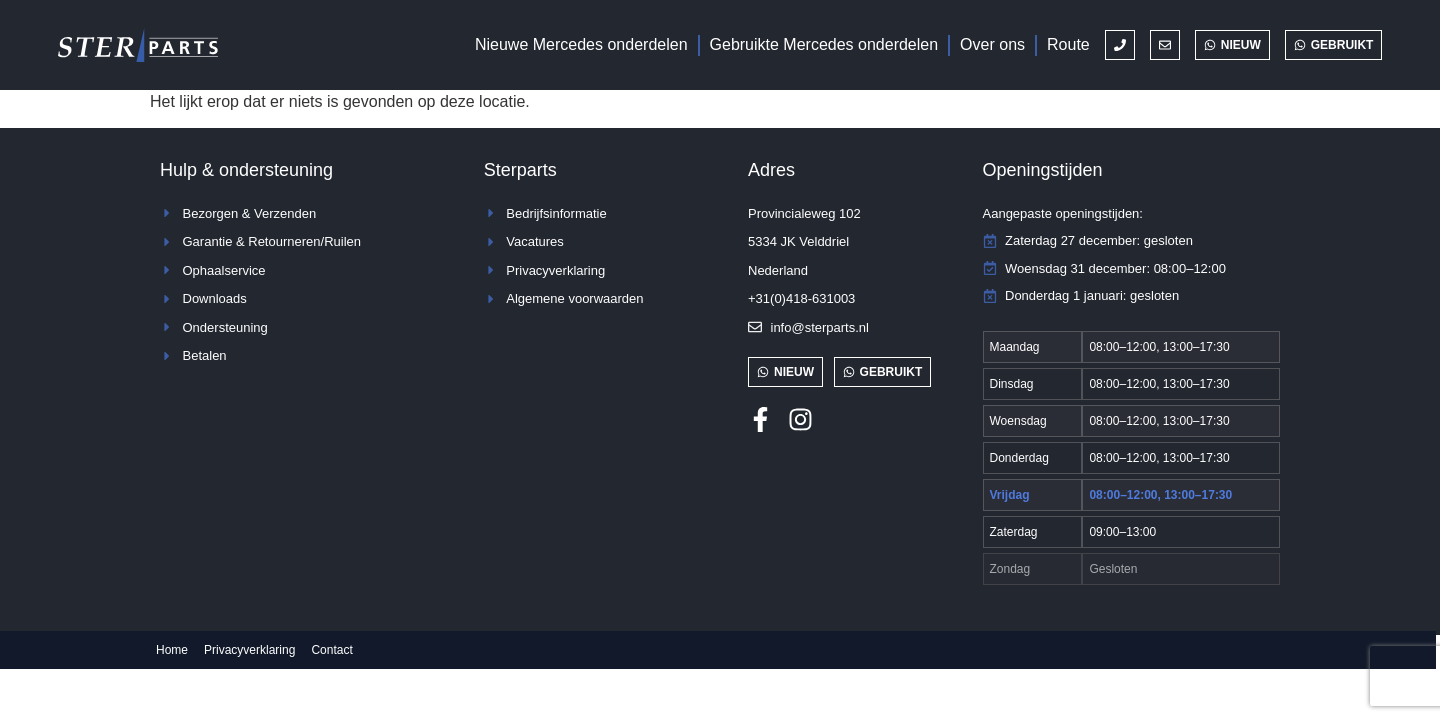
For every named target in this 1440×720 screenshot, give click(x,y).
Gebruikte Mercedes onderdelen (824, 44)
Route (1068, 44)
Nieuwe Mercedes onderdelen (581, 44)
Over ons (992, 44)
